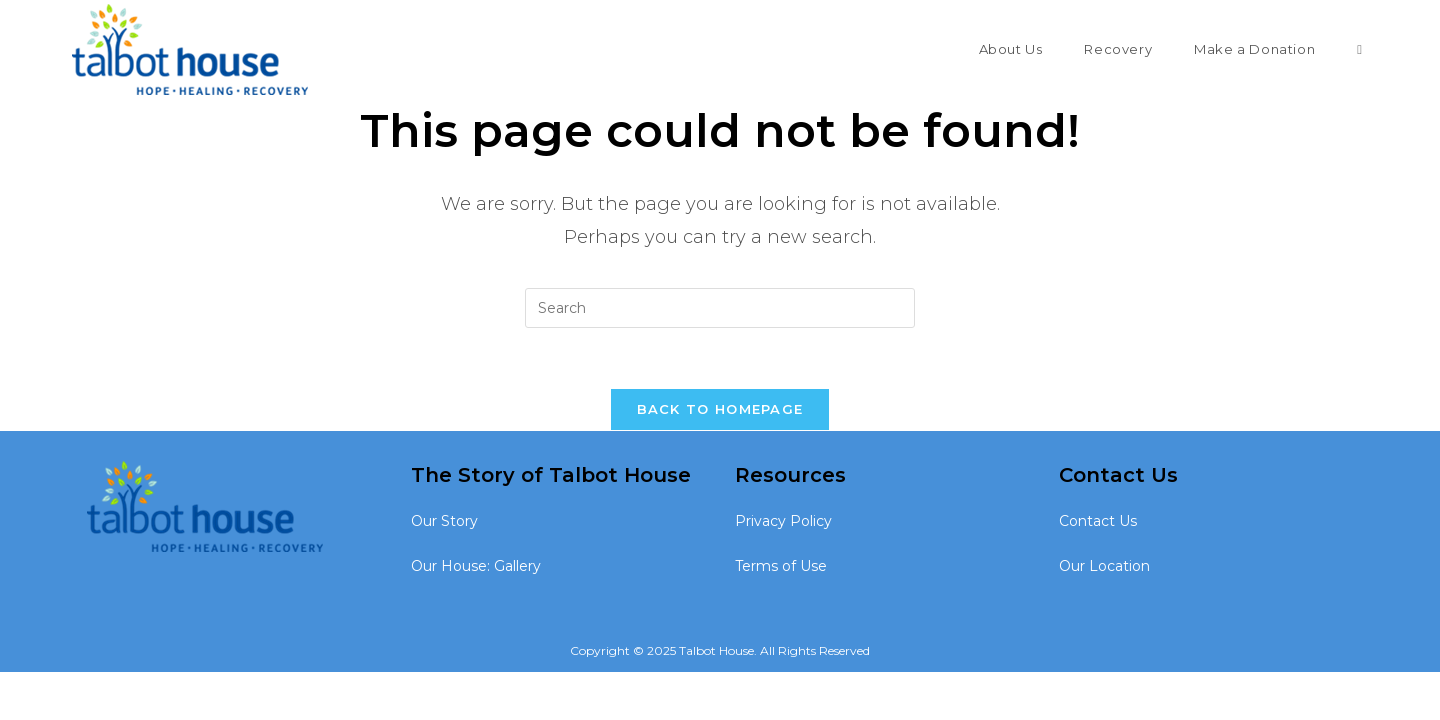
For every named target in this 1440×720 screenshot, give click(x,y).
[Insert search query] (720, 308)
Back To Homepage (720, 409)
